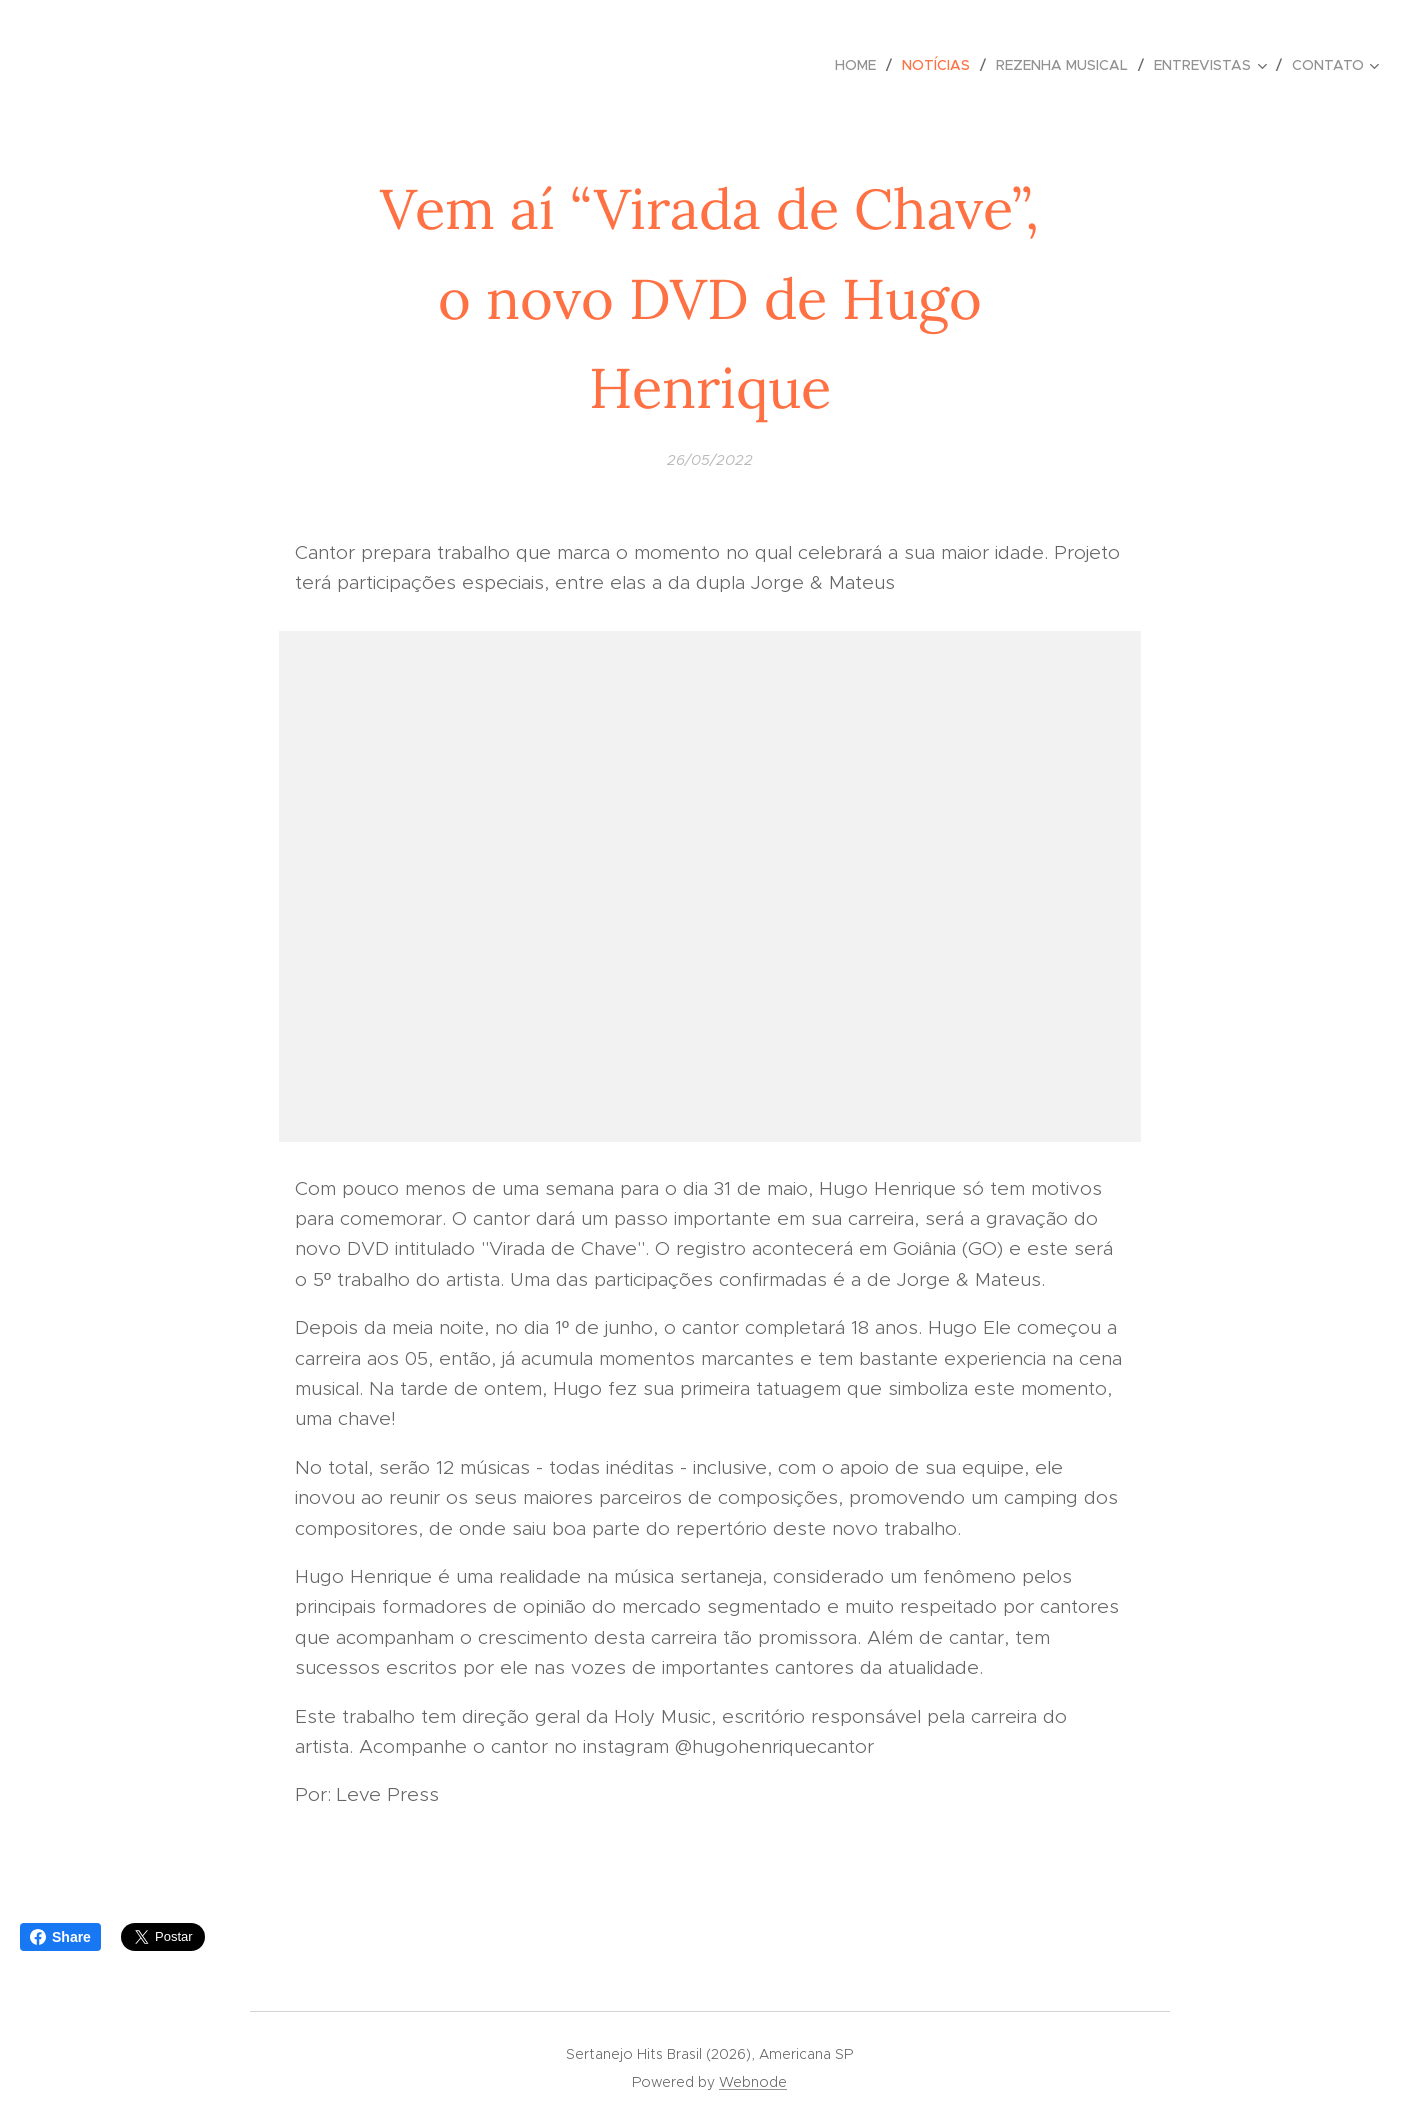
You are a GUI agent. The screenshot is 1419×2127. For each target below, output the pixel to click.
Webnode (753, 2082)
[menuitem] (861, 65)
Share (60, 1937)
